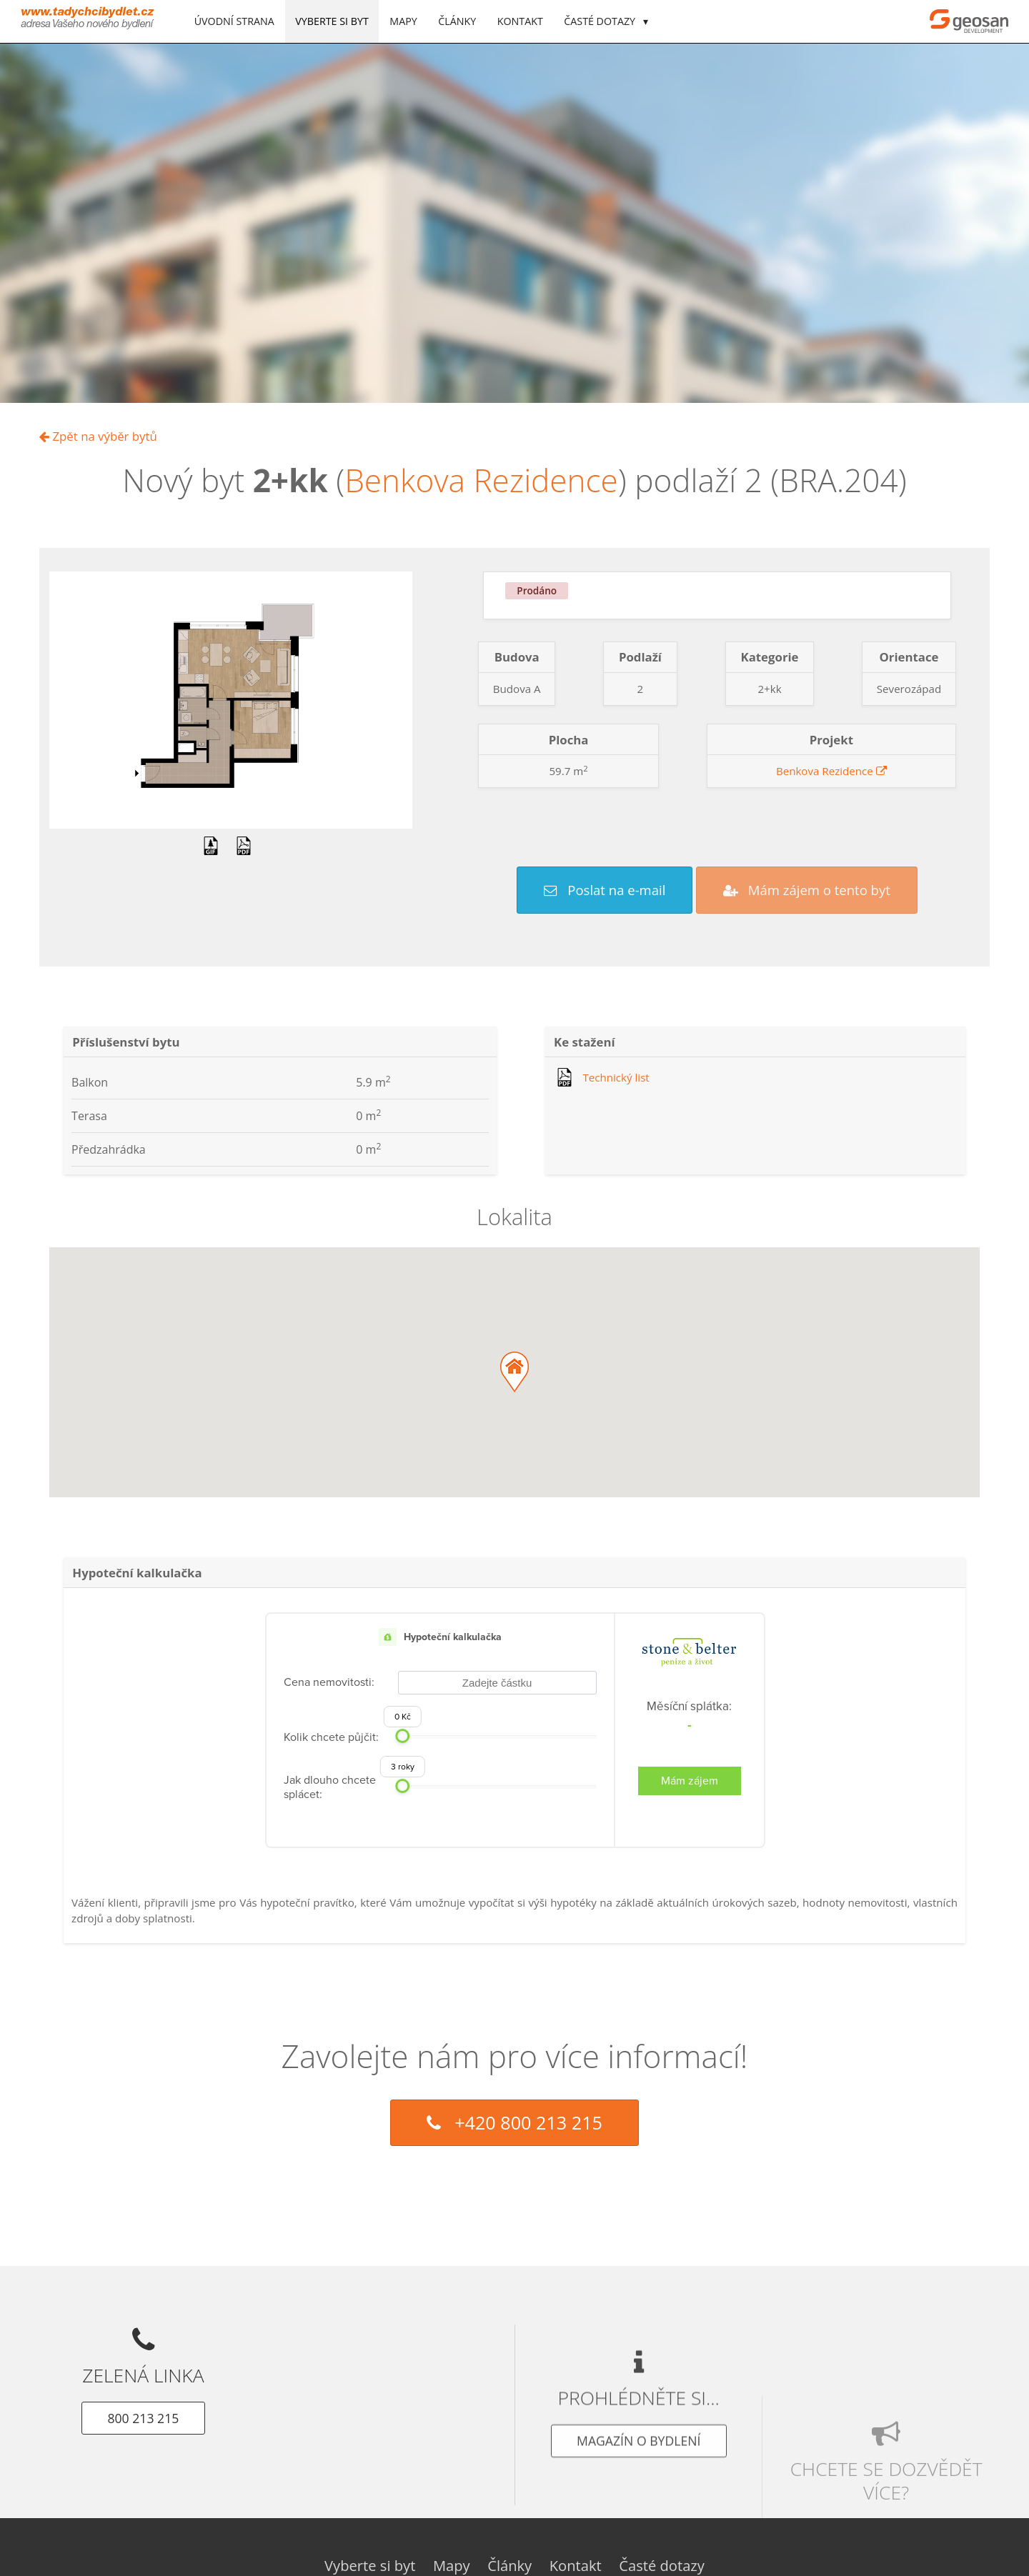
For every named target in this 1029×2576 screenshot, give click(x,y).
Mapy (403, 21)
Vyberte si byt (331, 21)
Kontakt (520, 21)
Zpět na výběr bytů (98, 436)
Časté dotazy (601, 21)
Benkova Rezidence (481, 480)
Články (457, 21)
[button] (514, 1372)
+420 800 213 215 (514, 2122)
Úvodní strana (234, 21)
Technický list (615, 1077)
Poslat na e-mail (604, 890)
